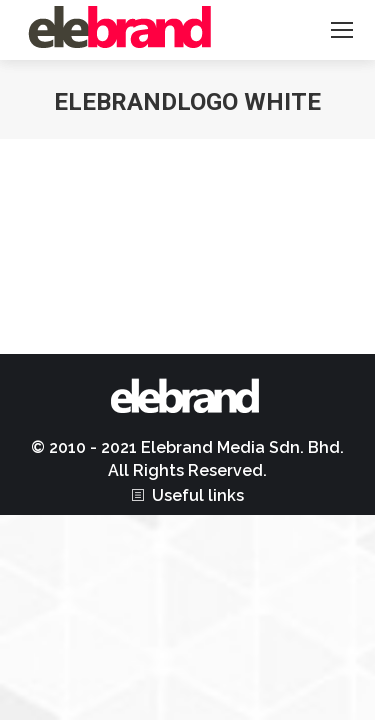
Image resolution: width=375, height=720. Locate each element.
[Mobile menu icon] (342, 30)
